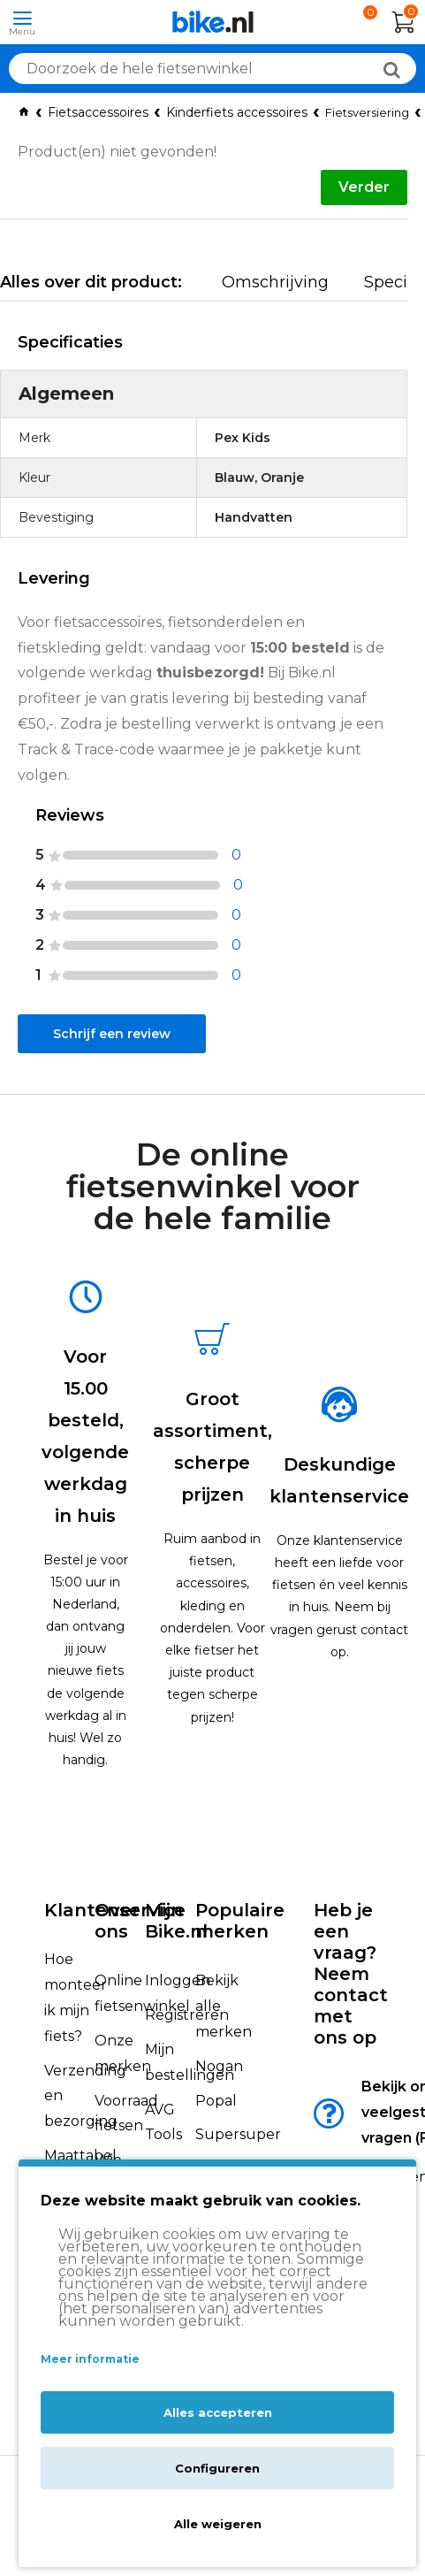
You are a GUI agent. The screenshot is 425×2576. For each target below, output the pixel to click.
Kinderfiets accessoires (236, 112)
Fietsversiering (367, 112)
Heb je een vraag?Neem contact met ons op (351, 1974)
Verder (364, 187)
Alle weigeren (218, 2524)
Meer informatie (90, 2359)
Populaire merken (240, 1921)
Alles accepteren (217, 2412)
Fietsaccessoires (98, 112)
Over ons (117, 1921)
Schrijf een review (112, 1034)
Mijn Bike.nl (176, 1921)
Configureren (217, 2468)
